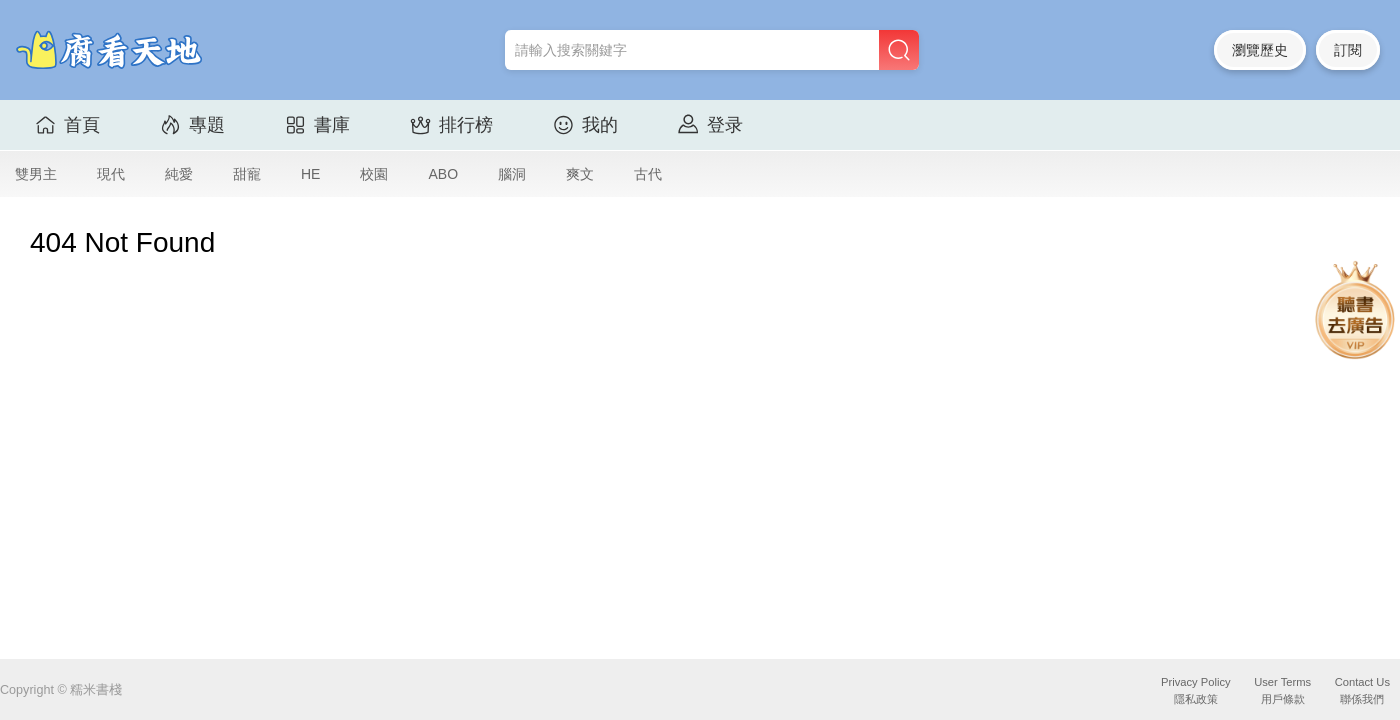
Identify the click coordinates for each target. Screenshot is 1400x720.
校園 (374, 174)
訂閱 (1348, 50)
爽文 (580, 174)
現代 (111, 174)
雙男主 (36, 174)
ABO (443, 174)
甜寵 (247, 174)
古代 (648, 174)
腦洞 (512, 174)
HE (310, 174)
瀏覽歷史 (1260, 50)
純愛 (179, 174)
